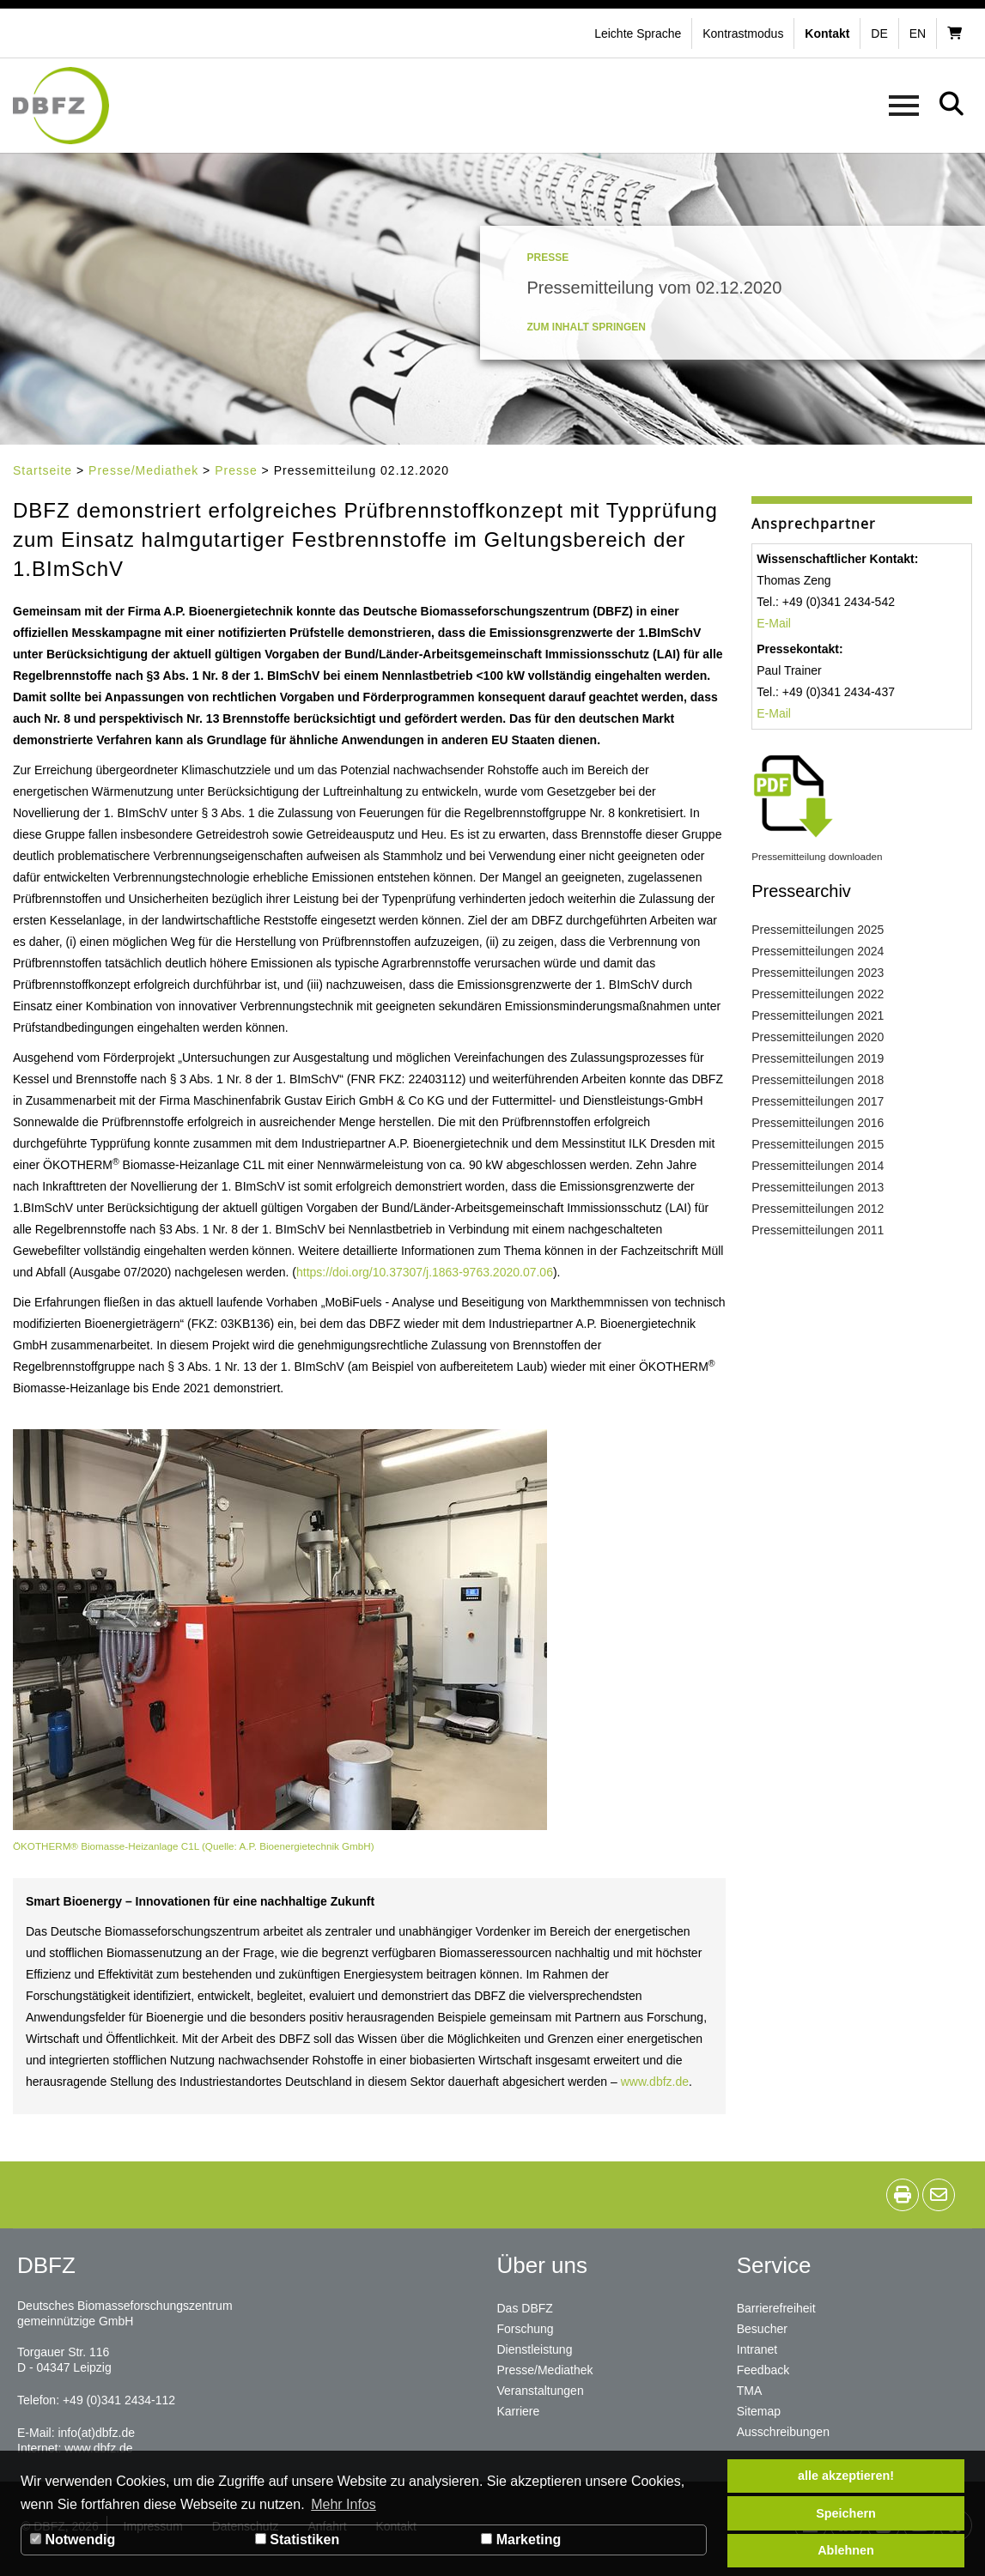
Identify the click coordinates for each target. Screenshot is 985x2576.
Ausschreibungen (783, 2432)
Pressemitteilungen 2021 (817, 1015)
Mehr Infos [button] (343, 2504)
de (879, 33)
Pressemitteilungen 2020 (817, 1037)
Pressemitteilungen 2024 (817, 951)
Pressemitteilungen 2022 (817, 994)
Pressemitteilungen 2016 (817, 1123)
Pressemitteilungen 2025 (817, 929)
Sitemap (759, 2411)
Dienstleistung (535, 2349)
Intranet (757, 2349)
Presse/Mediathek (143, 470)
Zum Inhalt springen (586, 327)
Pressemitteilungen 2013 (817, 1187)
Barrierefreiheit (776, 2308)
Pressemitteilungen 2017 (817, 1101)
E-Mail (774, 623)
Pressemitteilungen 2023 (817, 972)
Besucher (762, 2329)
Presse (236, 470)
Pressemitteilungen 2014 (817, 1166)
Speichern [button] (846, 2513)
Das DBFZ (525, 2308)
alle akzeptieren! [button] (846, 2475)
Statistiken (297, 2539)
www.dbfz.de (655, 2081)
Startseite (42, 470)
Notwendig (72, 2539)
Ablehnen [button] (846, 2550)
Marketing (521, 2539)
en (917, 33)
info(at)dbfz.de (96, 2433)
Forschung (525, 2329)
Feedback (763, 2370)
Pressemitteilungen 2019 (817, 1058)
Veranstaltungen (540, 2390)
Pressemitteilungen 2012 (817, 1208)
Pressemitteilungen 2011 (817, 1230)
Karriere (518, 2411)
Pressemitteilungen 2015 (817, 1144)
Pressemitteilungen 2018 (817, 1080)
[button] (745, 33)
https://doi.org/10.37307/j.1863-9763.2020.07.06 (424, 1272)
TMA (750, 2390)
